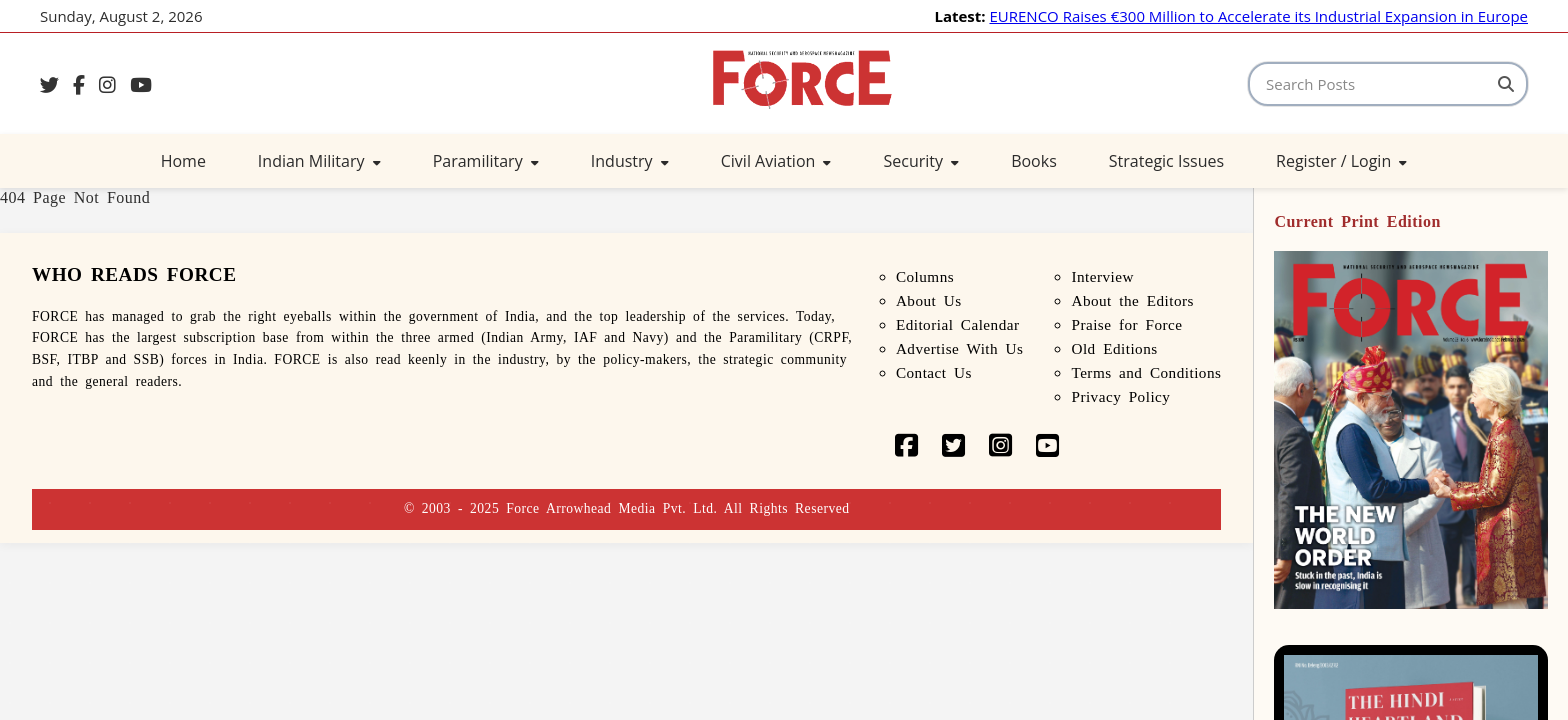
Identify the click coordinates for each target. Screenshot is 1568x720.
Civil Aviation (776, 161)
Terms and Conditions (1146, 372)
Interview (1102, 276)
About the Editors (1132, 300)
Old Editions (1114, 348)
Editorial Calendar (958, 324)
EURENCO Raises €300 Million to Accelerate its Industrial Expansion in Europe (1258, 16)
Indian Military (319, 161)
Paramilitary (486, 161)
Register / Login (1341, 161)
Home (183, 161)
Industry (630, 161)
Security (921, 161)
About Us (929, 300)
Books (1034, 161)
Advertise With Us (960, 348)
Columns (925, 276)
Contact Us (934, 372)
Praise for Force (1126, 324)
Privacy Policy (1120, 396)
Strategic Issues (1166, 161)
